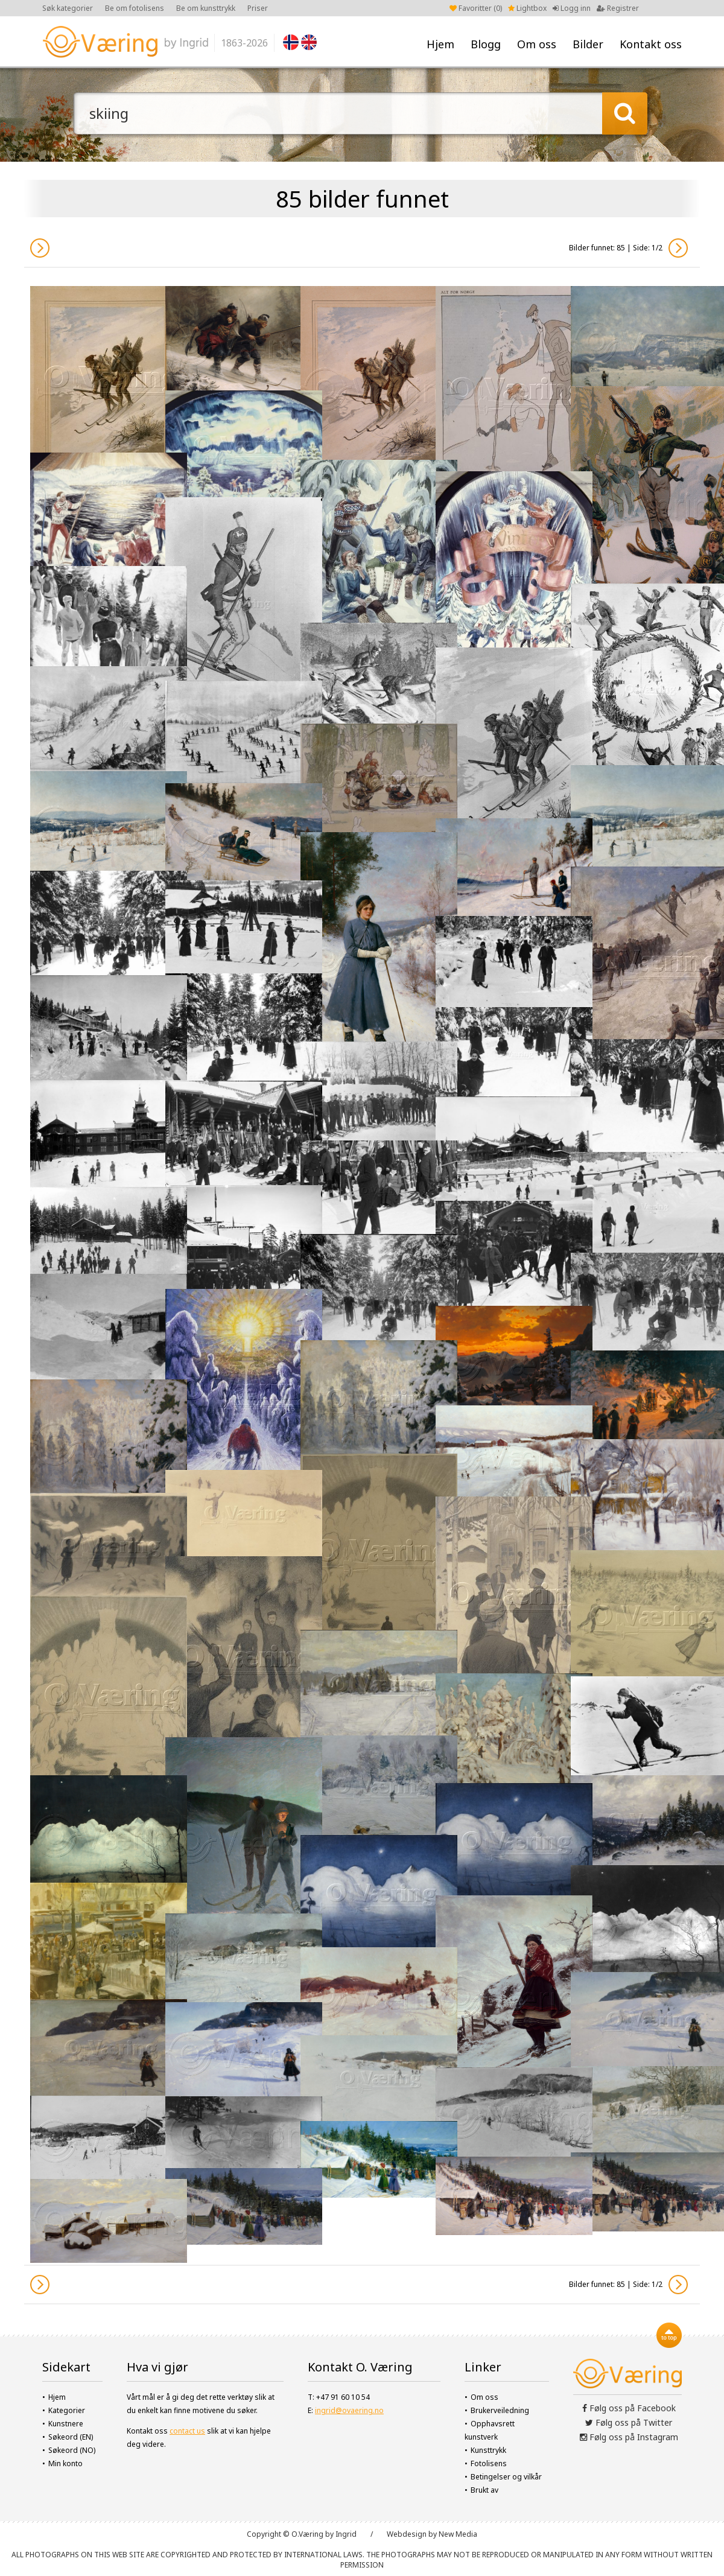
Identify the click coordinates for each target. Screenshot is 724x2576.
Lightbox (527, 8)
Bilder (588, 44)
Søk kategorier (67, 8)
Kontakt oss (651, 44)
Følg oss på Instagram (629, 2437)
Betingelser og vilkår (506, 2477)
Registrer (618, 8)
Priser (257, 8)
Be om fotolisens (134, 8)
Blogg (486, 44)
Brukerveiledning (500, 2410)
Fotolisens (489, 2463)
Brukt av (484, 2490)
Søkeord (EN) (70, 2437)
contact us (187, 2431)
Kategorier (66, 2410)
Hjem (440, 44)
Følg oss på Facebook (629, 2408)
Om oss (536, 44)
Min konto (65, 2463)
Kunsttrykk (488, 2450)
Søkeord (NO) (71, 2450)
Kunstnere (65, 2424)
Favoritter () (475, 8)
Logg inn (572, 8)
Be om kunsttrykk (205, 8)
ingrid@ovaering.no (349, 2410)
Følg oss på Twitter (628, 2422)
